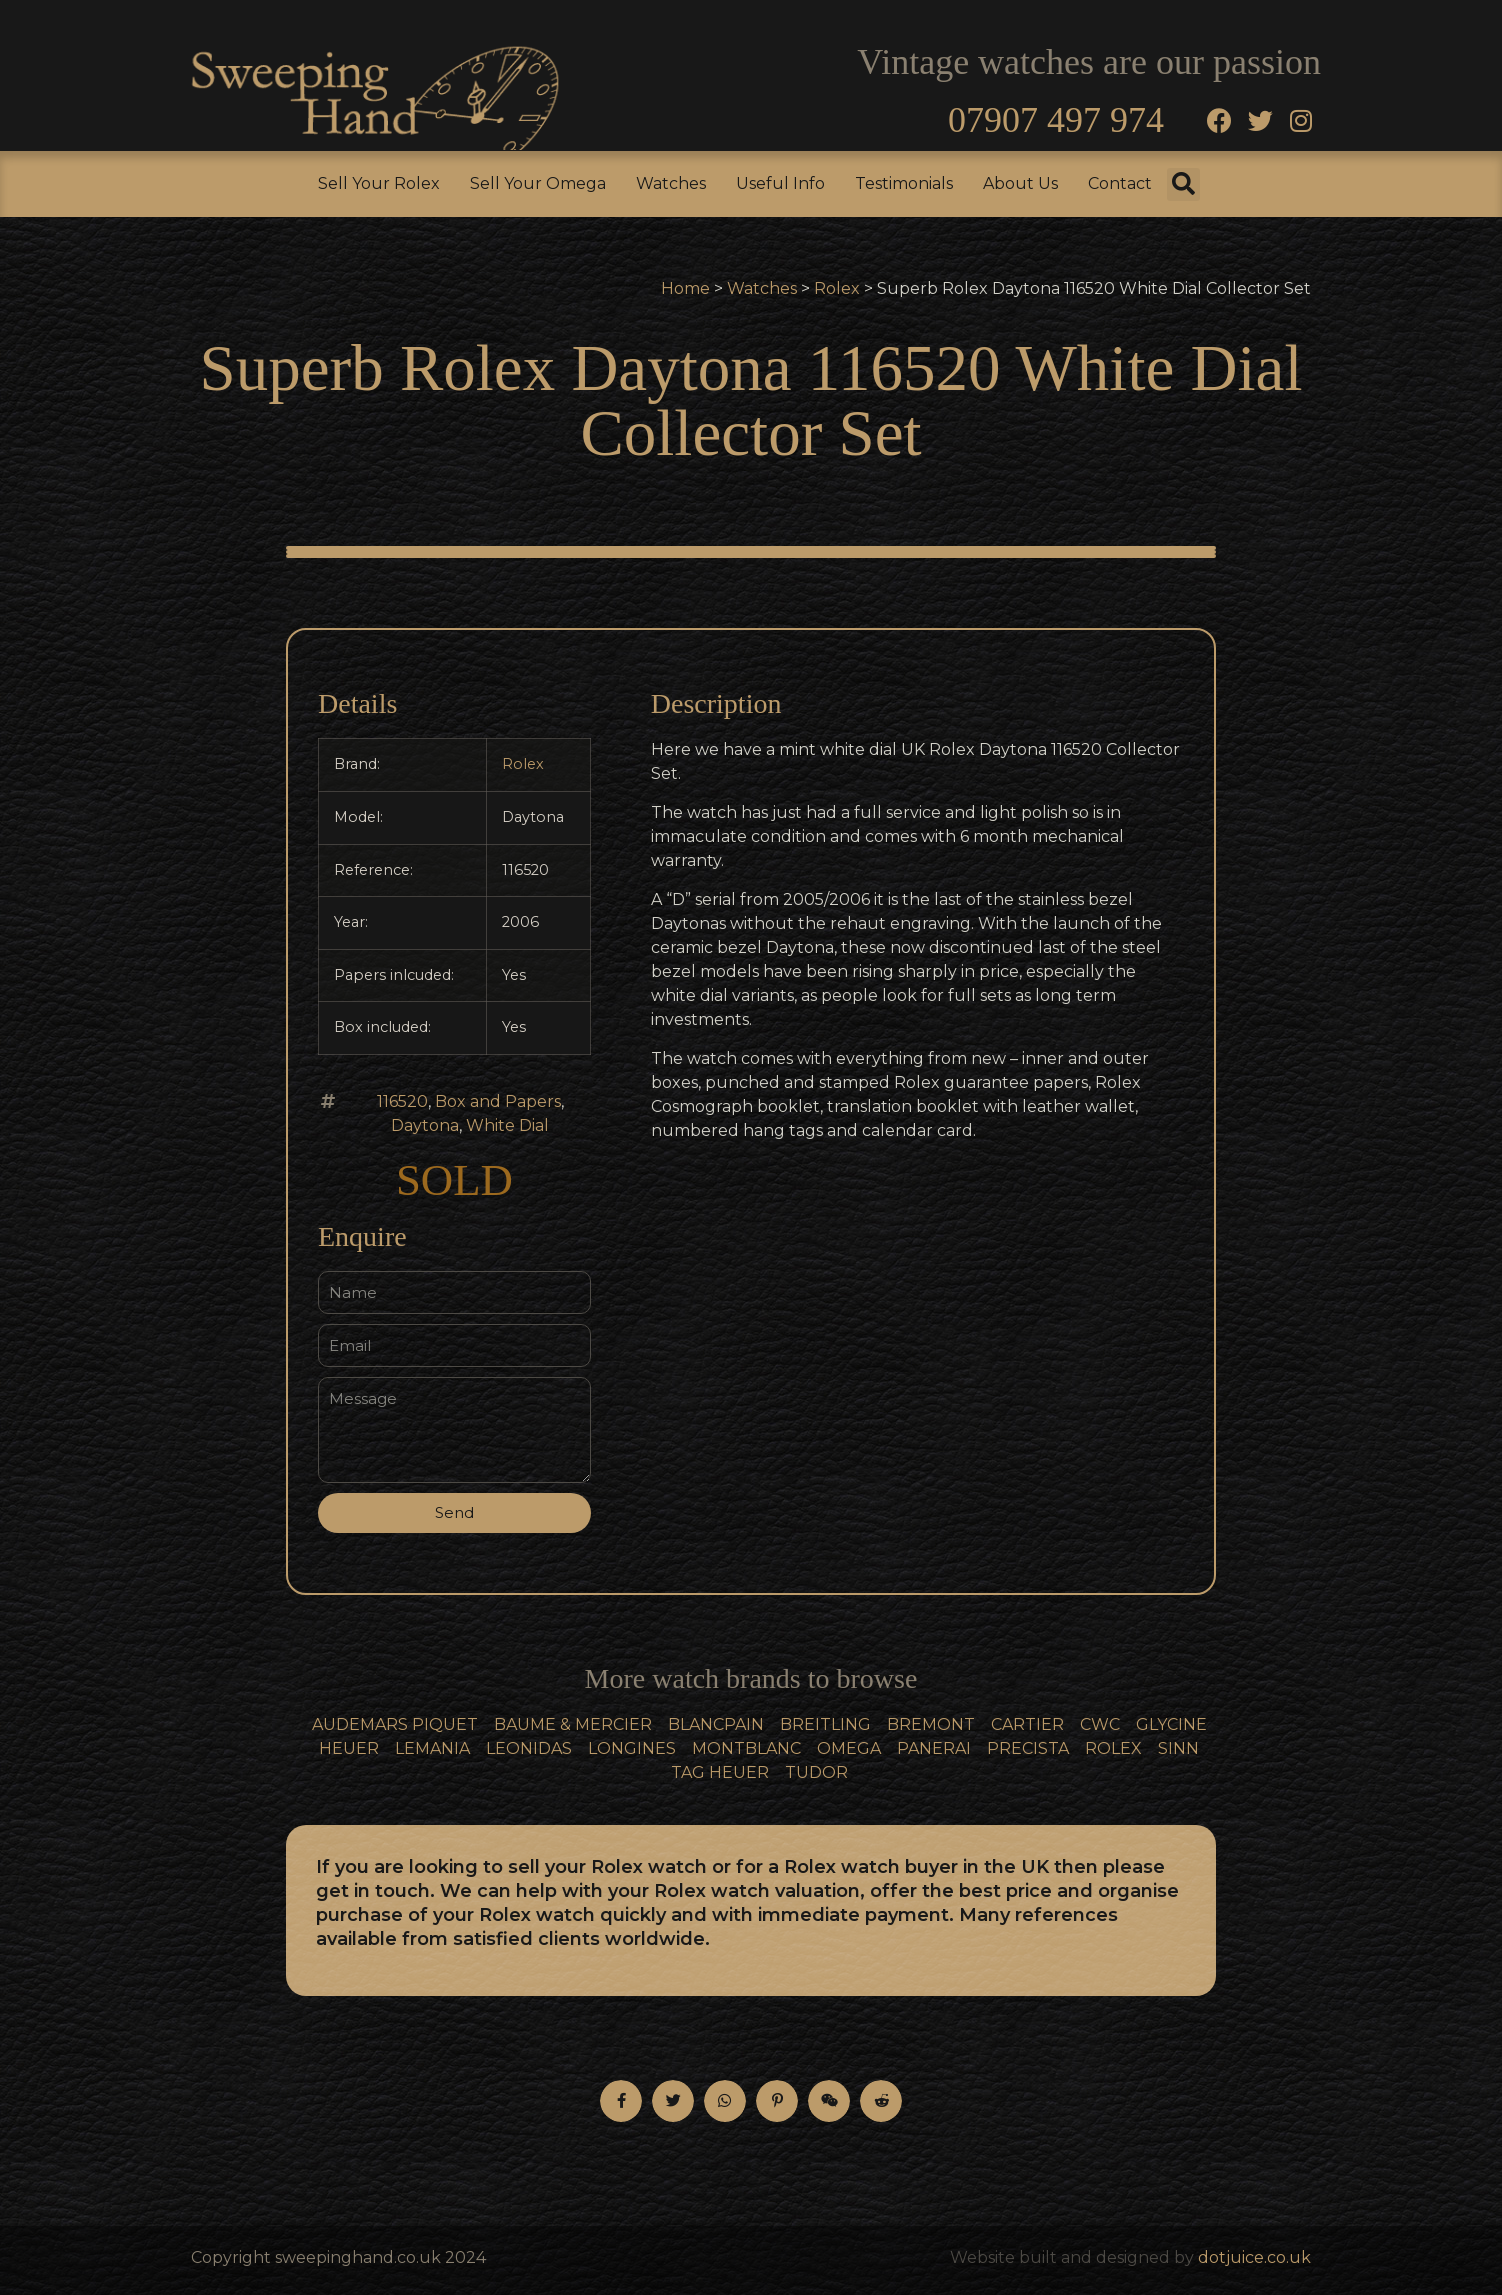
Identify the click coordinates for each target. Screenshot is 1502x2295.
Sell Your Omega (538, 183)
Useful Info (780, 183)
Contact (1120, 183)
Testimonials (904, 183)
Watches (671, 183)
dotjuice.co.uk (1254, 2257)
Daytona (425, 1125)
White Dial (507, 1125)
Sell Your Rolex (379, 183)
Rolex (837, 288)
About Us (1020, 183)
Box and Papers (498, 1101)
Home (685, 288)
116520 (402, 1101)
